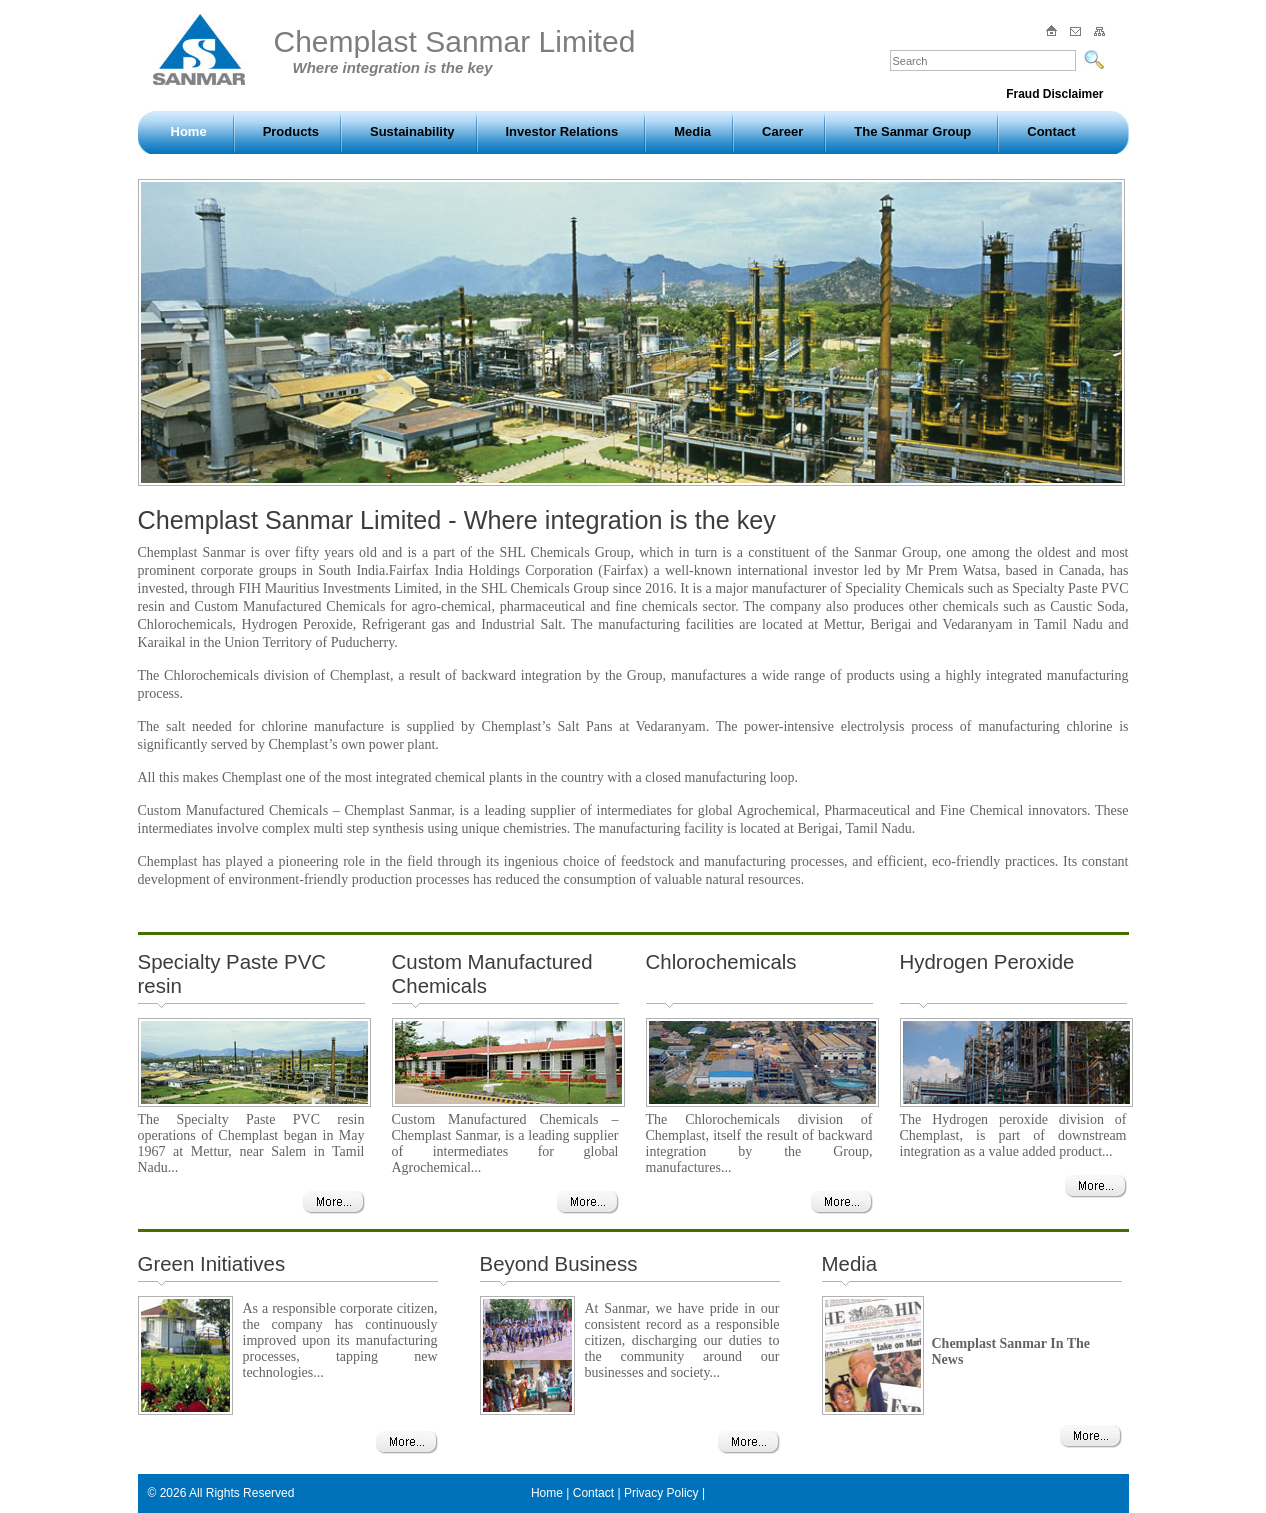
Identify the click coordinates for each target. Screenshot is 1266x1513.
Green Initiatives (212, 1263)
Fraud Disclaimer (1054, 94)
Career (782, 131)
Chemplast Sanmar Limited (455, 50)
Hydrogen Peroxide (987, 961)
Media (692, 131)
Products (291, 131)
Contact (1051, 131)
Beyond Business (559, 1263)
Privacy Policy (661, 1493)
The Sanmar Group (912, 131)
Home (189, 131)
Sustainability (412, 131)
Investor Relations (562, 131)
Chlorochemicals (721, 961)
